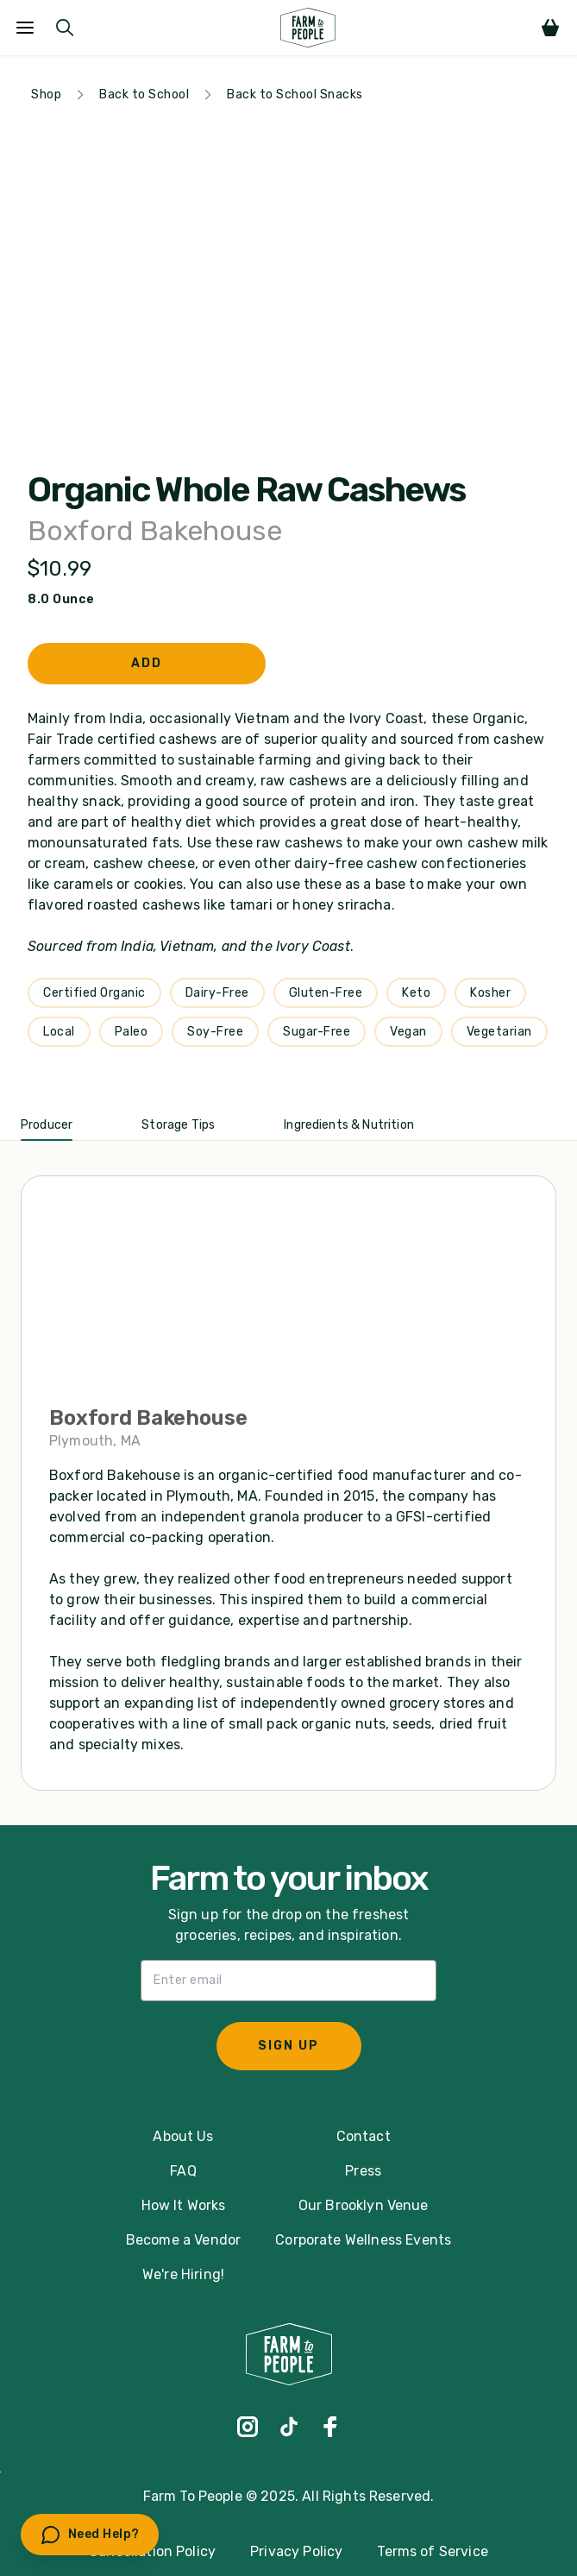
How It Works (183, 2205)
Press (363, 2171)
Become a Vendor (183, 2240)
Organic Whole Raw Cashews (246, 490)
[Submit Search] (64, 27)
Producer (46, 1125)
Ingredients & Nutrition (349, 1125)
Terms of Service (432, 2551)
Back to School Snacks (295, 94)
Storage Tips (178, 1125)
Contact (363, 2136)
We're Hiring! (183, 2274)
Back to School (144, 94)
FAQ (183, 2171)
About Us (183, 2136)
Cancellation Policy (152, 2551)
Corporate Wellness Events (363, 2240)
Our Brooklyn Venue (363, 2205)
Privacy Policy (296, 2551)
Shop (46, 94)
